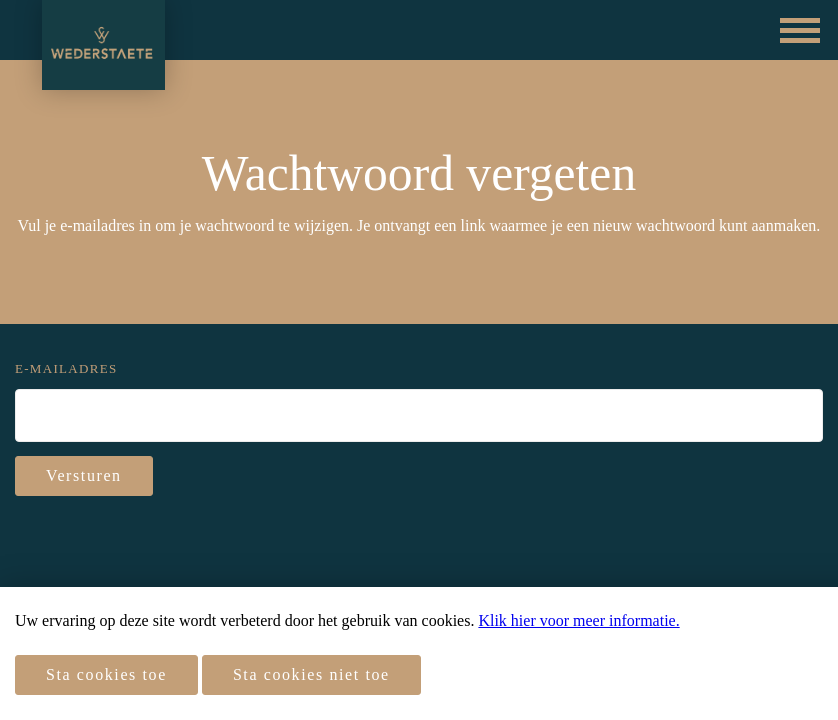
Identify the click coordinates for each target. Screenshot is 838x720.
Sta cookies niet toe (311, 674)
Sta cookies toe (106, 674)
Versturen (84, 475)
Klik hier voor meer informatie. (578, 620)
